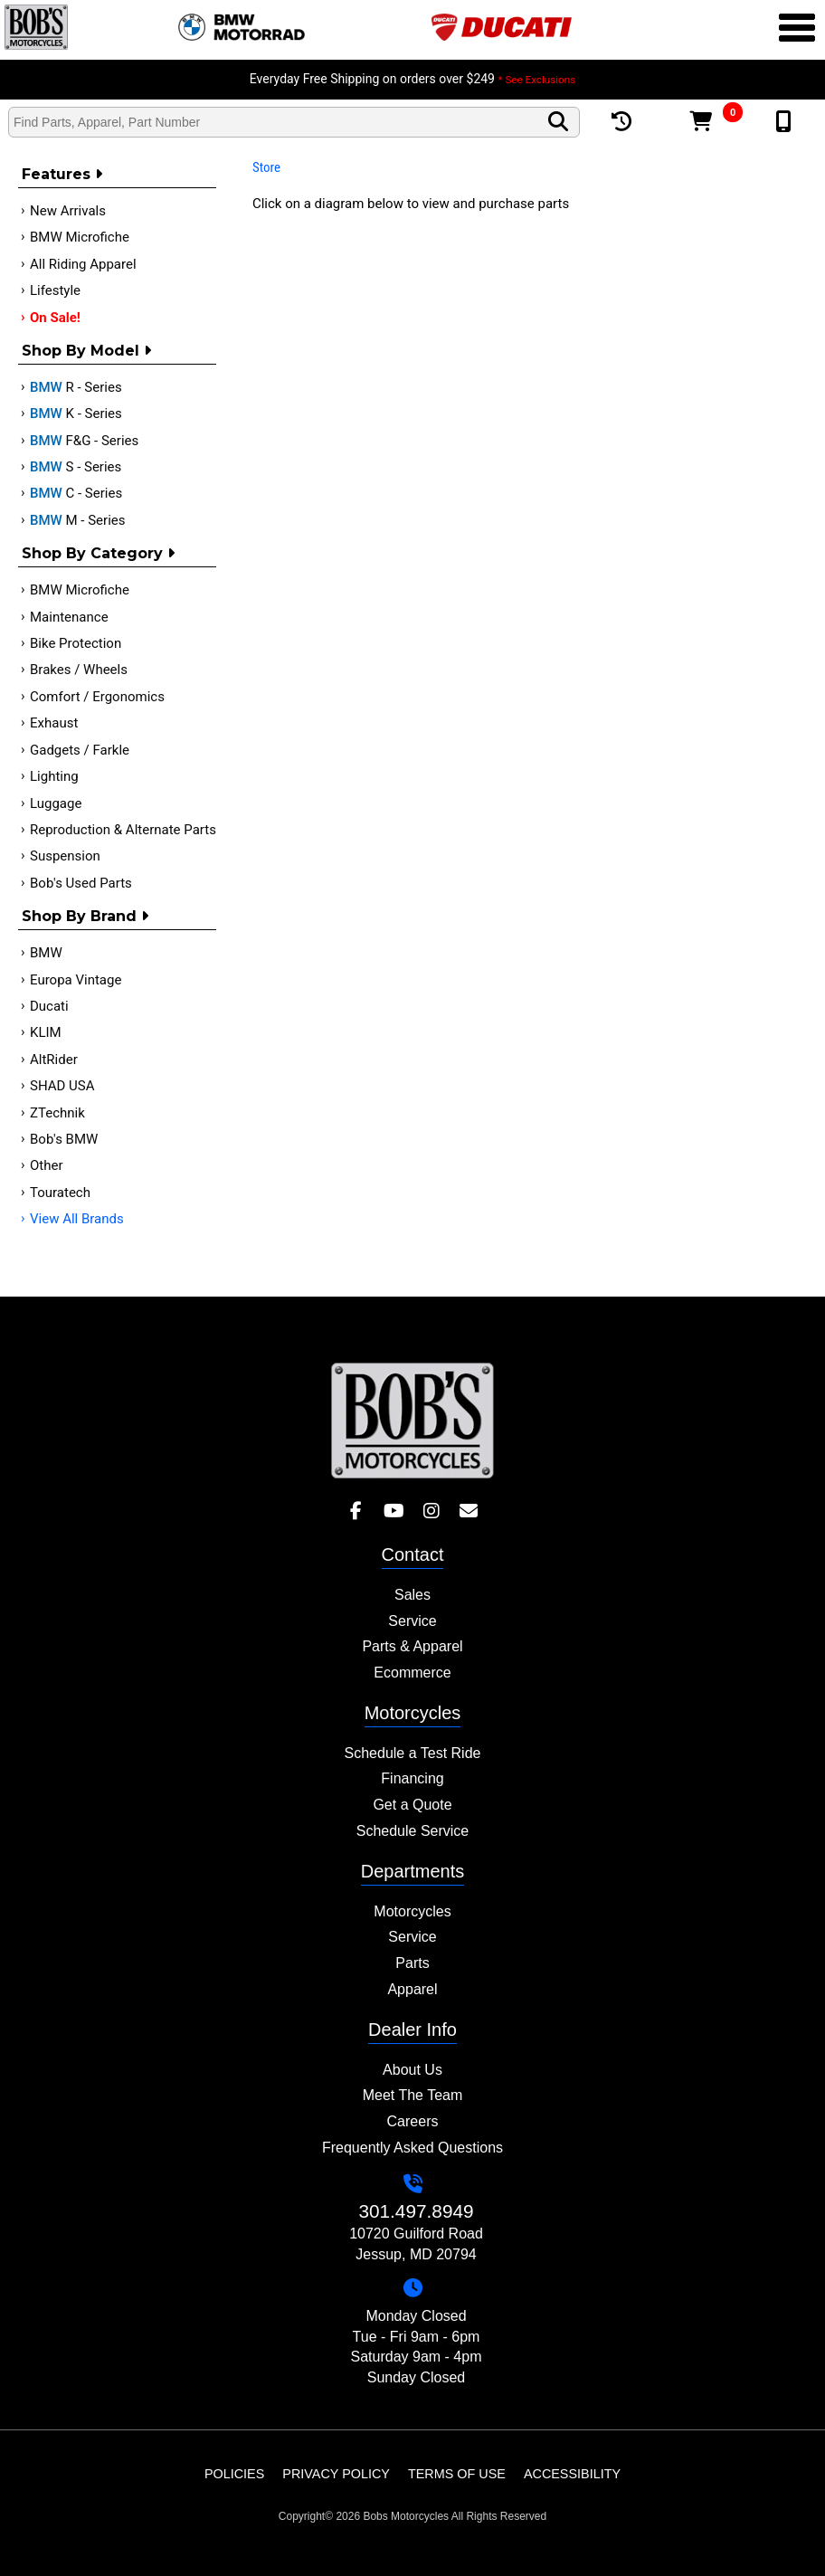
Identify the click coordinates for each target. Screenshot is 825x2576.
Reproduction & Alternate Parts (123, 830)
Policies (234, 2474)
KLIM (46, 1032)
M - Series (78, 520)
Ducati (49, 1006)
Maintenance (69, 617)
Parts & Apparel (412, 1646)
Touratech (60, 1192)
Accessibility (572, 2474)
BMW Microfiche (79, 237)
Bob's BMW (64, 1139)
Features (62, 174)
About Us (412, 2069)
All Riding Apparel (83, 264)
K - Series (76, 413)
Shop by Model (86, 350)
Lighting (54, 776)
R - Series (76, 387)
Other (46, 1165)
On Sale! (55, 317)
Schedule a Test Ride (413, 1753)
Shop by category (98, 553)
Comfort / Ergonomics (97, 697)
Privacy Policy (336, 2474)
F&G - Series (84, 441)
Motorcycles (412, 1911)
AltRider (54, 1059)
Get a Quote (412, 1804)
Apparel (412, 1989)
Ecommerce (412, 1672)
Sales (412, 1594)
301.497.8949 (415, 2211)
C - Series (76, 493)
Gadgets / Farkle (79, 750)
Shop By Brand (85, 916)
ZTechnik (57, 1113)
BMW (46, 953)
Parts (412, 1963)
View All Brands (77, 1219)
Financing (412, 1778)
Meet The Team (413, 2095)
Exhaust (54, 723)
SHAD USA (62, 1086)
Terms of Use (457, 2474)
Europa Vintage (75, 980)
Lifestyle (55, 290)
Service (412, 1621)
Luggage (55, 803)
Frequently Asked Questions (412, 2147)
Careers (413, 2121)
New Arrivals (68, 211)
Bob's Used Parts (81, 883)
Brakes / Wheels (79, 669)
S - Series (75, 467)
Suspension (65, 856)
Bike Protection (75, 643)
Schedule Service (412, 1831)
